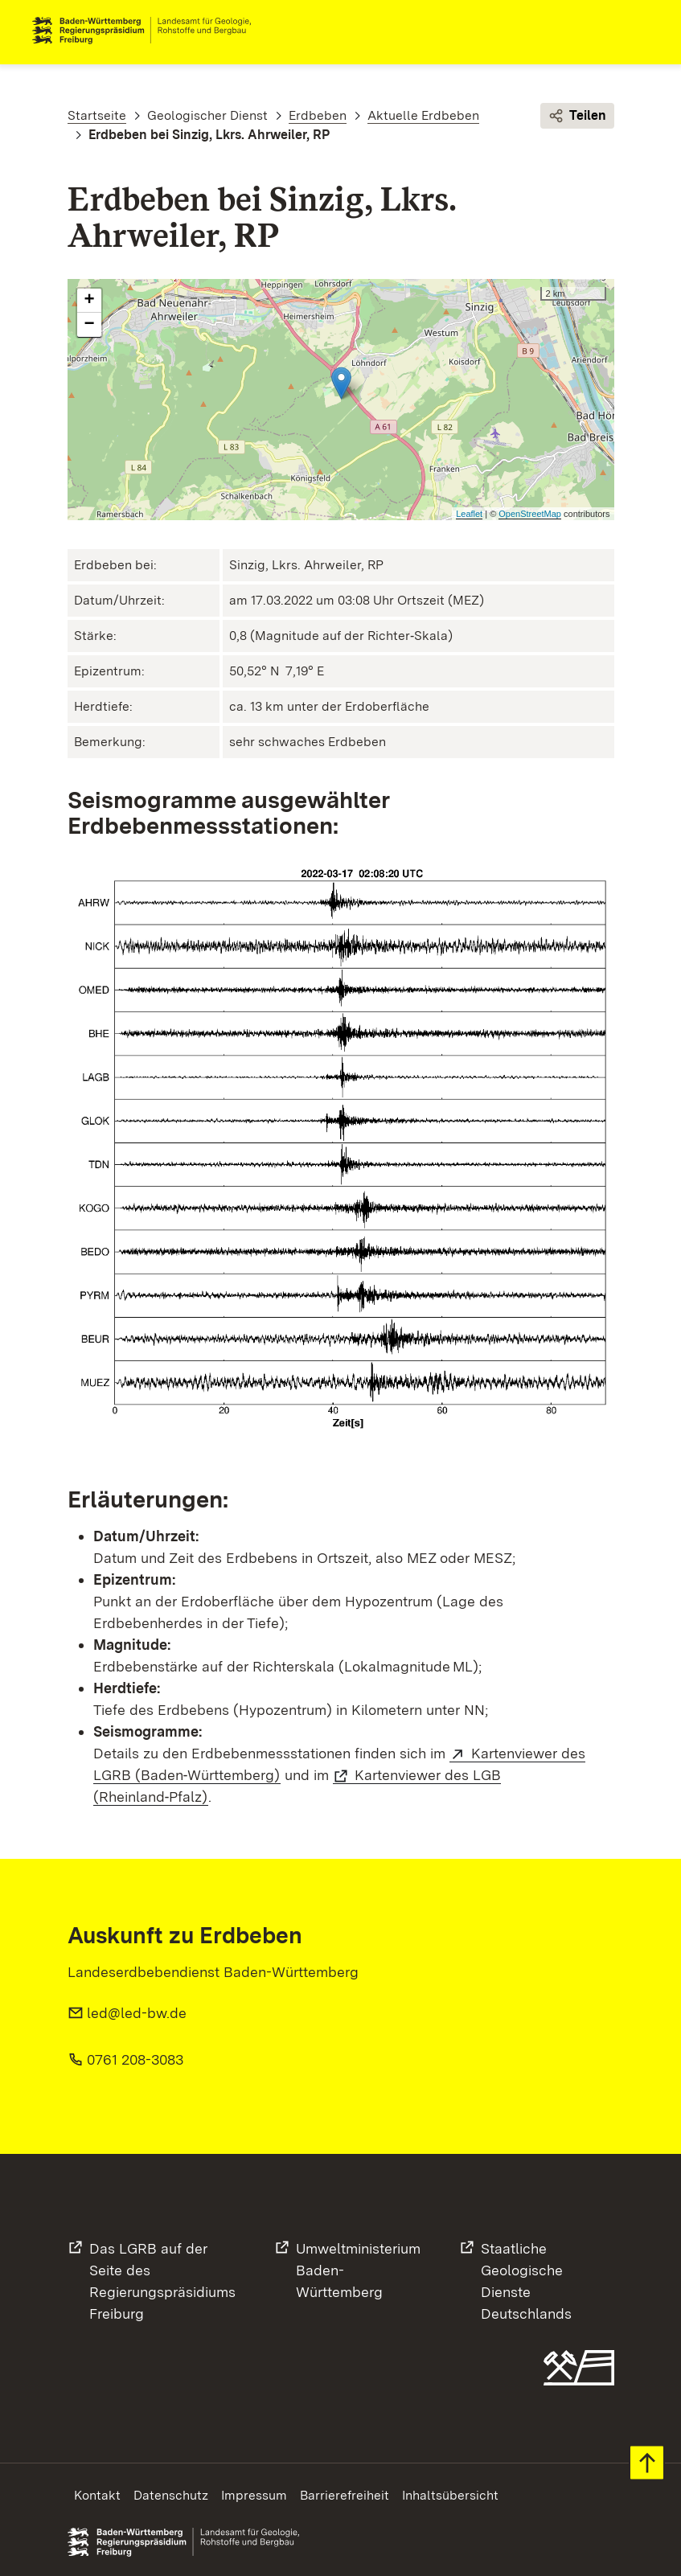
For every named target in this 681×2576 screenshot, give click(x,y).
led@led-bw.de (137, 2012)
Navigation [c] (636, 30)
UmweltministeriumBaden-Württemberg (358, 2270)
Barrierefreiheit (344, 2495)
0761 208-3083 (135, 2059)
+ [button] (89, 301)
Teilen (577, 116)
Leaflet (469, 514)
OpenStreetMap (529, 514)
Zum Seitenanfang (647, 2463)
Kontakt (97, 2495)
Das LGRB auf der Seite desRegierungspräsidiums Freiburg (162, 2281)
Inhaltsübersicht (450, 2495)
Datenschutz (170, 2495)
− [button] (89, 325)
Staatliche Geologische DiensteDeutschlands (526, 2281)
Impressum (254, 2495)
